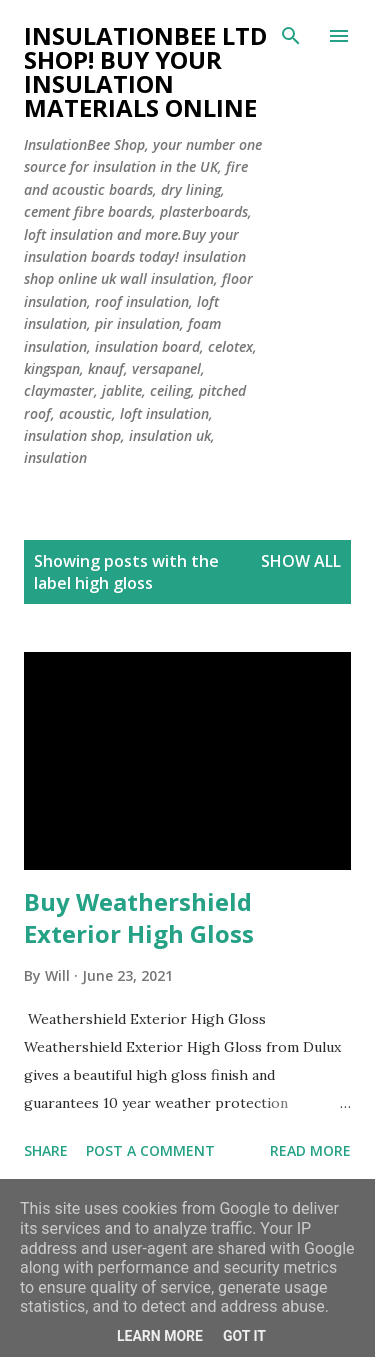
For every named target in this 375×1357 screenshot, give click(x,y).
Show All (301, 561)
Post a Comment (150, 1150)
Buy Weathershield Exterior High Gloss (139, 917)
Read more (310, 1150)
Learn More (160, 1336)
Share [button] (46, 1150)
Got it (244, 1336)
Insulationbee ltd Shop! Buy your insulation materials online (145, 71)
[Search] (291, 36)
